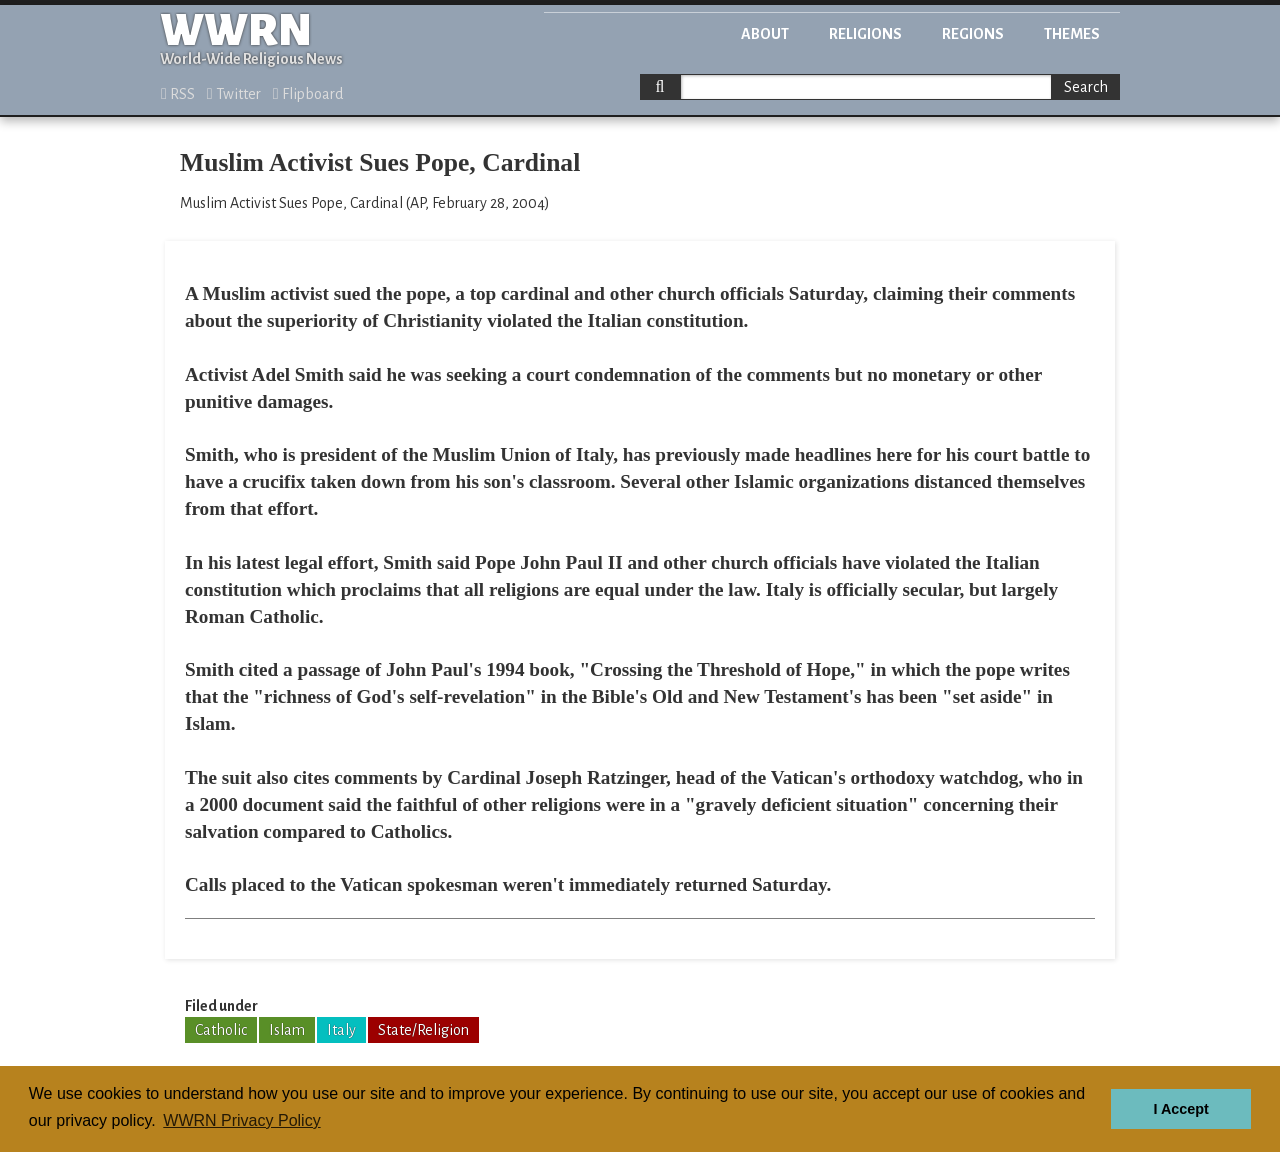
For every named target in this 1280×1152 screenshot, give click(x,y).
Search (1086, 87)
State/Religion (423, 1030)
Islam (287, 1030)
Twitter (234, 94)
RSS (178, 94)
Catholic (221, 1030)
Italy (341, 1030)
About (765, 34)
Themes (1072, 34)
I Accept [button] (1180, 1109)
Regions (973, 34)
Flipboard (308, 94)
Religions (865, 34)
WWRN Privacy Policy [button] (241, 1120)
